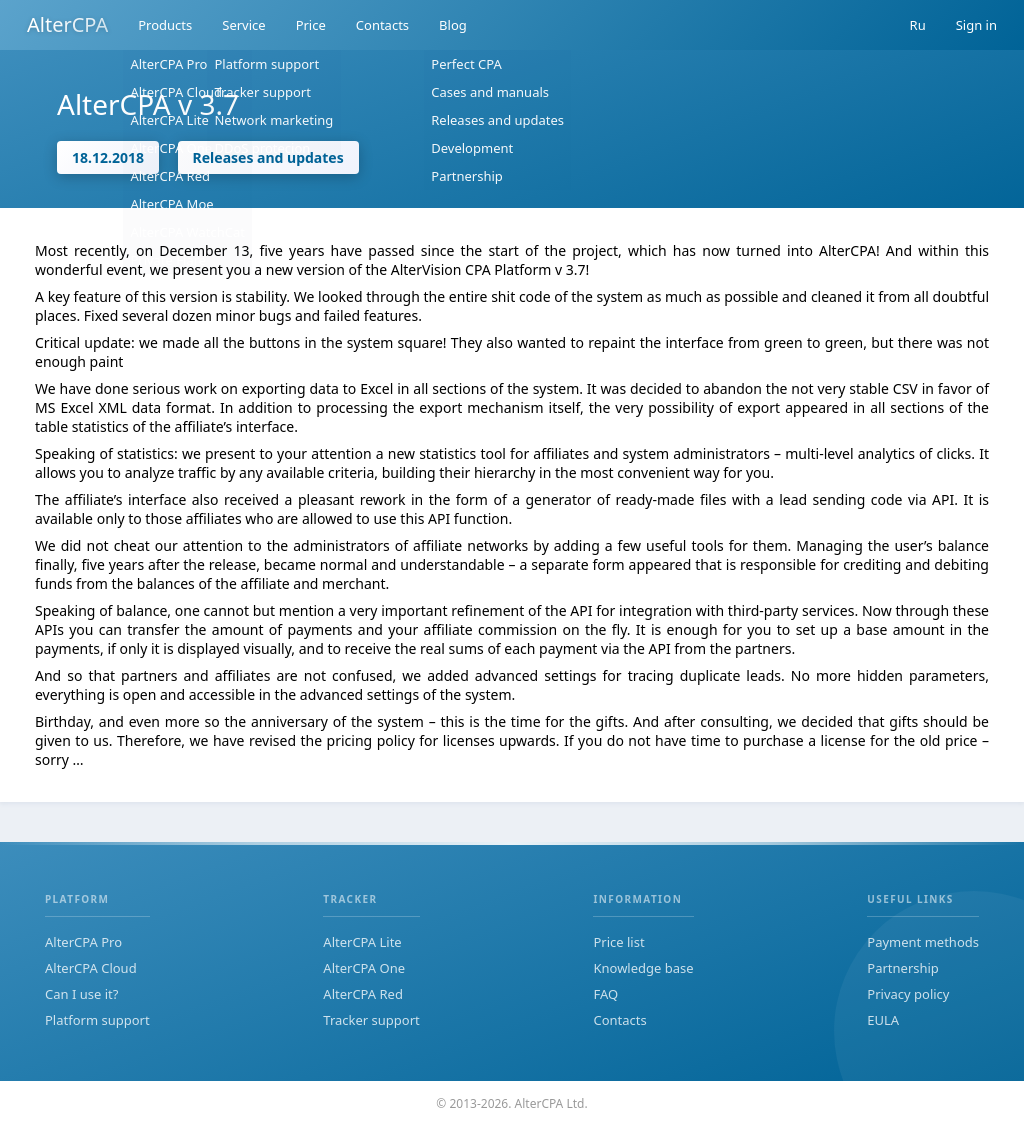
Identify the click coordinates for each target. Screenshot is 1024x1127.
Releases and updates (268, 157)
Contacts (382, 25)
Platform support (97, 1020)
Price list (618, 942)
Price (311, 25)
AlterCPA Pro (83, 942)
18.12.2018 (108, 157)
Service (243, 25)
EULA (883, 1020)
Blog (453, 25)
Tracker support (371, 1020)
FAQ (605, 994)
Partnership (903, 968)
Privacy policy (908, 994)
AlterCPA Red (363, 994)
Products (165, 25)
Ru (918, 25)
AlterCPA (67, 24)
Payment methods (923, 942)
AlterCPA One (364, 968)
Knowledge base (643, 968)
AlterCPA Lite (362, 942)
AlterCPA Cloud (91, 968)
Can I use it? (81, 994)
